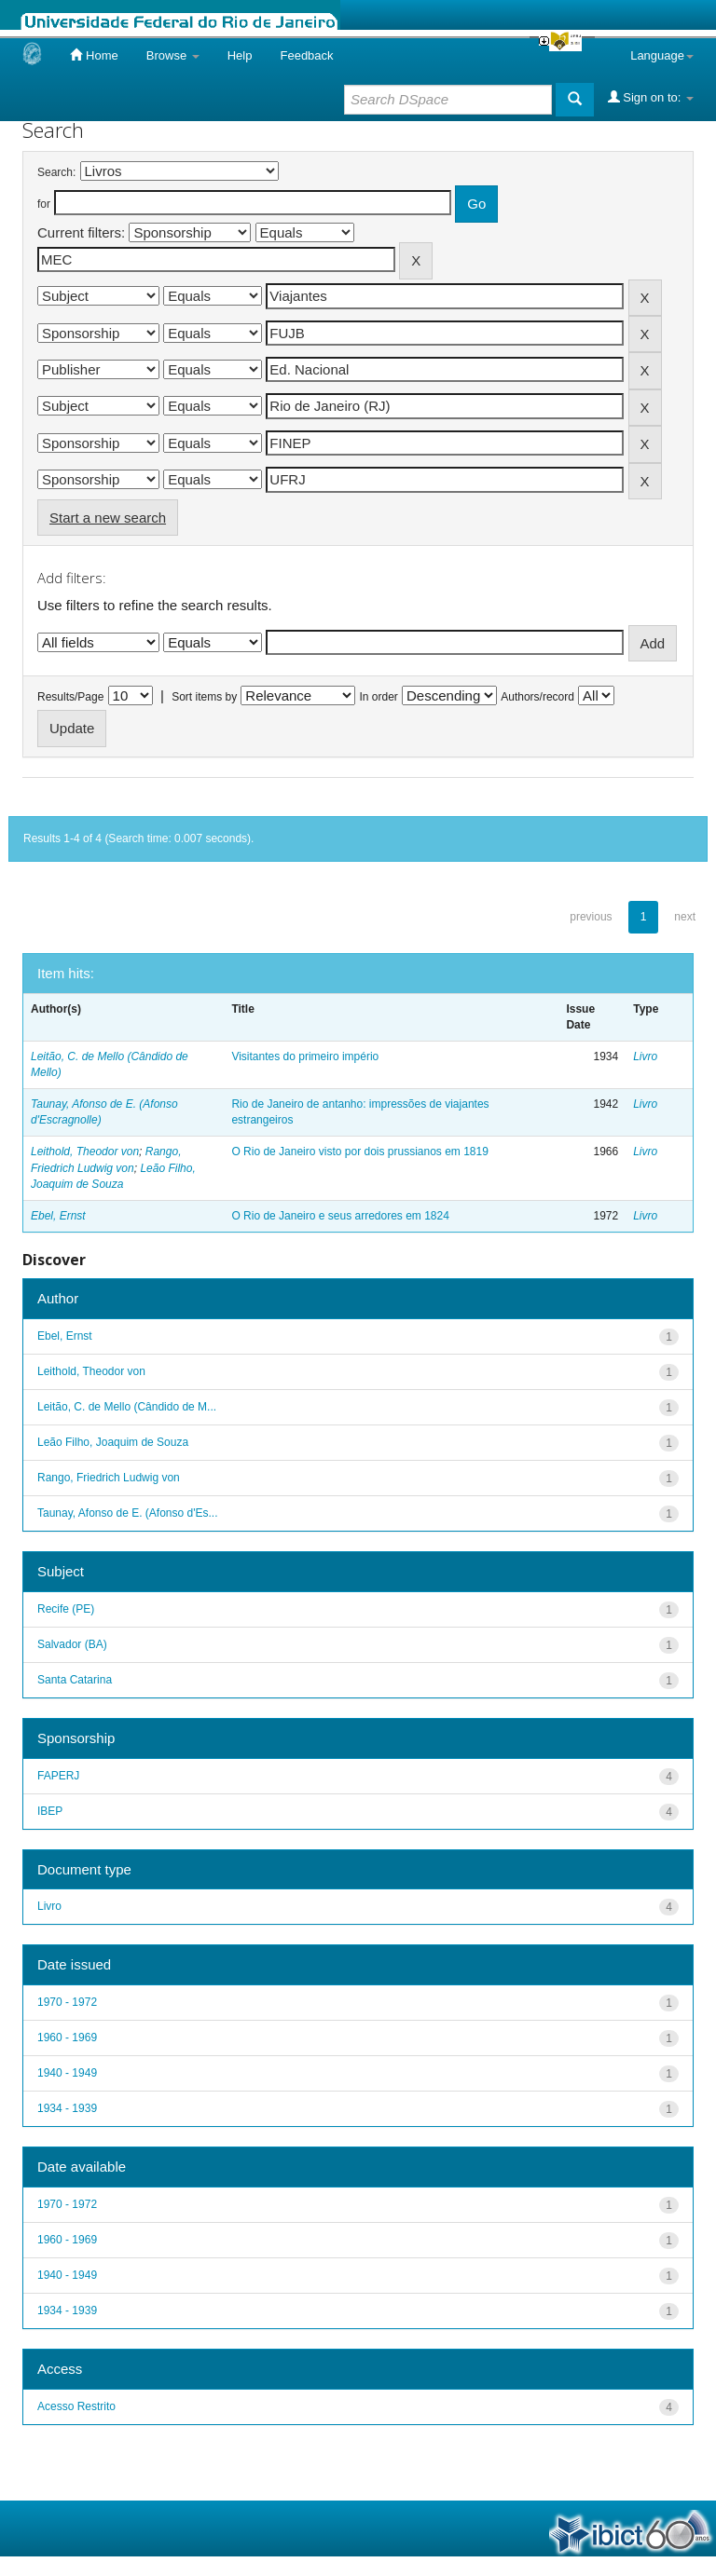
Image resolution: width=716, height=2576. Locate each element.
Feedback (306, 55)
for (43, 204)
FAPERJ (58, 1775)
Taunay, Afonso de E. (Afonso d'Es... (127, 1513)
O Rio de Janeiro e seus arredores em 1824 (339, 1215)
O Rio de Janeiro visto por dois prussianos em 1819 (359, 1151)
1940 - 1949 (67, 2072)
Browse (173, 55)
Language (662, 55)
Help (240, 55)
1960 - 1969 (67, 2037)
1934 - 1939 (67, 2108)
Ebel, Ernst (58, 1215)
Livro (645, 1056)
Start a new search (107, 517)
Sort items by (204, 696)
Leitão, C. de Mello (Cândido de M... (126, 1406)
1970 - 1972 (67, 2002)
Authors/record (537, 696)
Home (93, 55)
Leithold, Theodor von (85, 1151)
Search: (56, 172)
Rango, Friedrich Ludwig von (108, 1477)
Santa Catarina (74, 1679)
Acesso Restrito (76, 2406)
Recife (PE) (65, 1608)
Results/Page (70, 696)
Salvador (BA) (72, 1644)
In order (379, 696)
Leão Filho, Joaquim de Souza (112, 1442)
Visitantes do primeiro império (305, 1056)
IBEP (49, 1811)
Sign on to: (651, 96)
